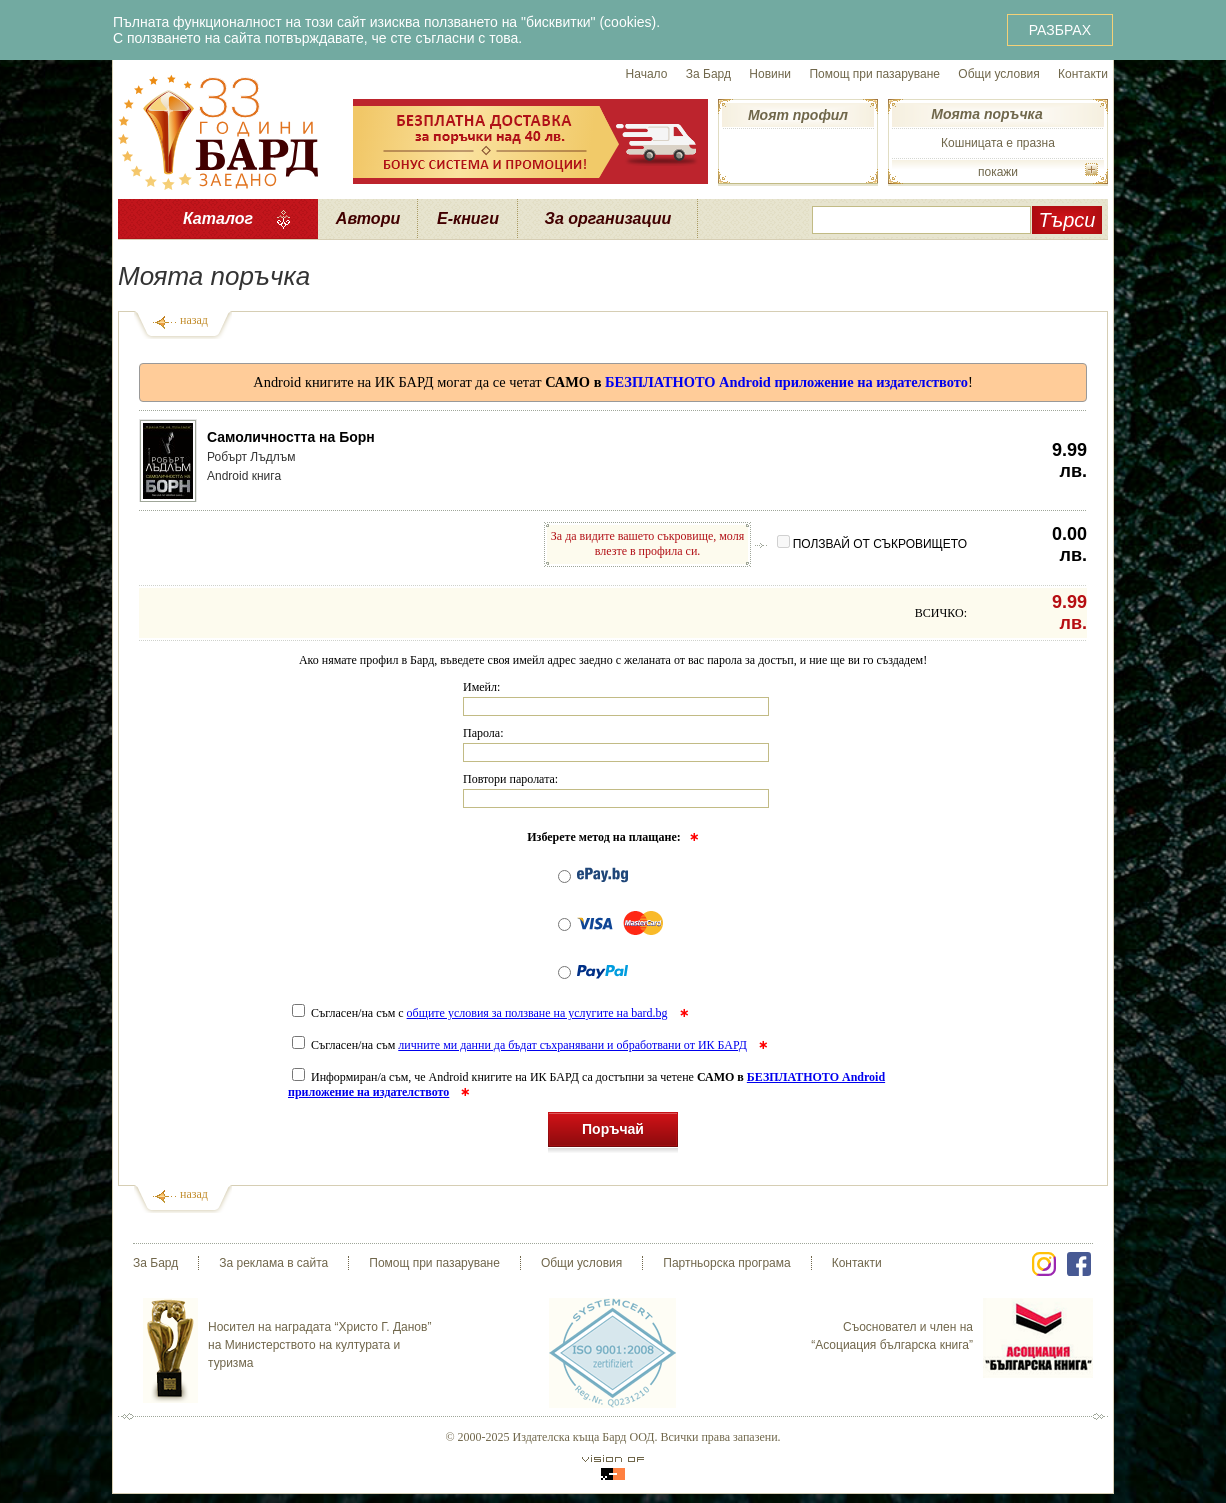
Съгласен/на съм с (481, 1013)
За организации (608, 218)
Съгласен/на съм (521, 1045)
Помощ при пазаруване (874, 74)
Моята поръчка (986, 114)
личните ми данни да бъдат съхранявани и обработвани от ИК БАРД (572, 1045)
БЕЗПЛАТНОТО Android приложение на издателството (786, 382)
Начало (647, 74)
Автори (368, 218)
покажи (998, 172)
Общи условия (998, 74)
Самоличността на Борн (291, 437)
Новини (770, 74)
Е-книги (468, 218)
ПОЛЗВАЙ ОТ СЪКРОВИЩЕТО (872, 544)
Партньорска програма (726, 1263)
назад (194, 320)
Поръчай (613, 1132)
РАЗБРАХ (1060, 30)
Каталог (218, 218)
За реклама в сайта (273, 1263)
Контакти (1083, 74)
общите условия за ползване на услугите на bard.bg (537, 1013)
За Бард (708, 74)
